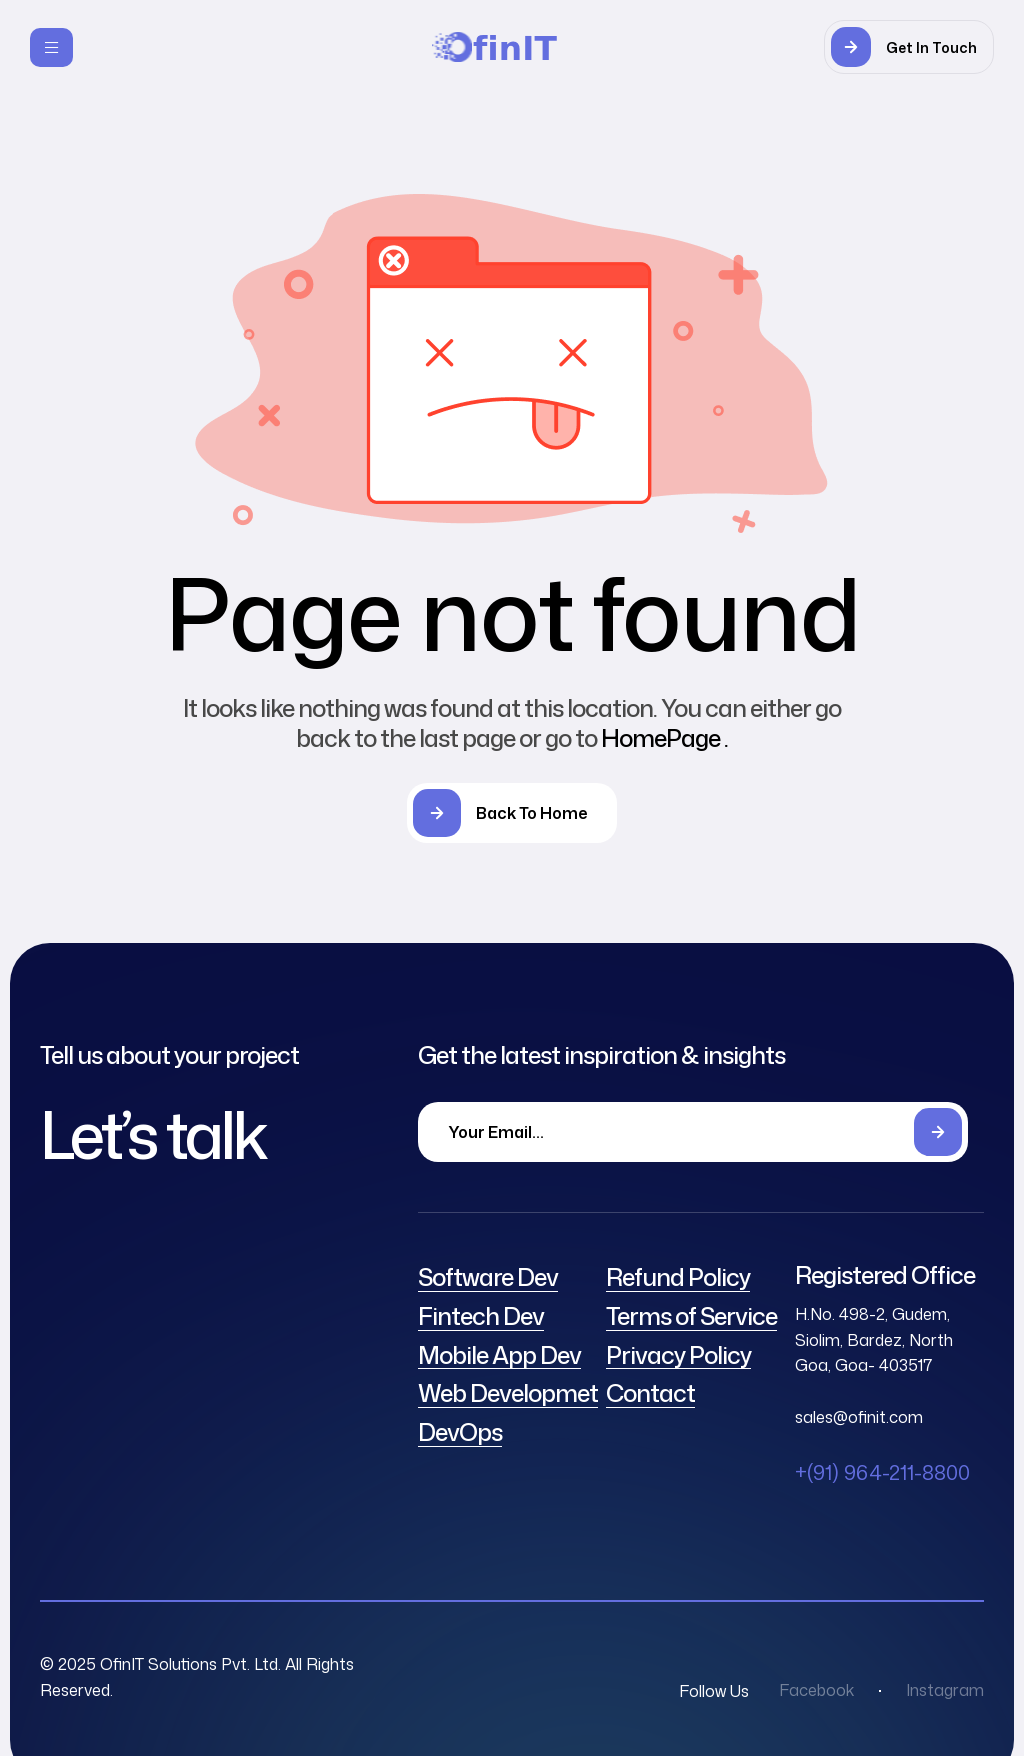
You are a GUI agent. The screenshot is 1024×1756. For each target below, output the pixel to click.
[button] (909, 47)
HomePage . (664, 738)
